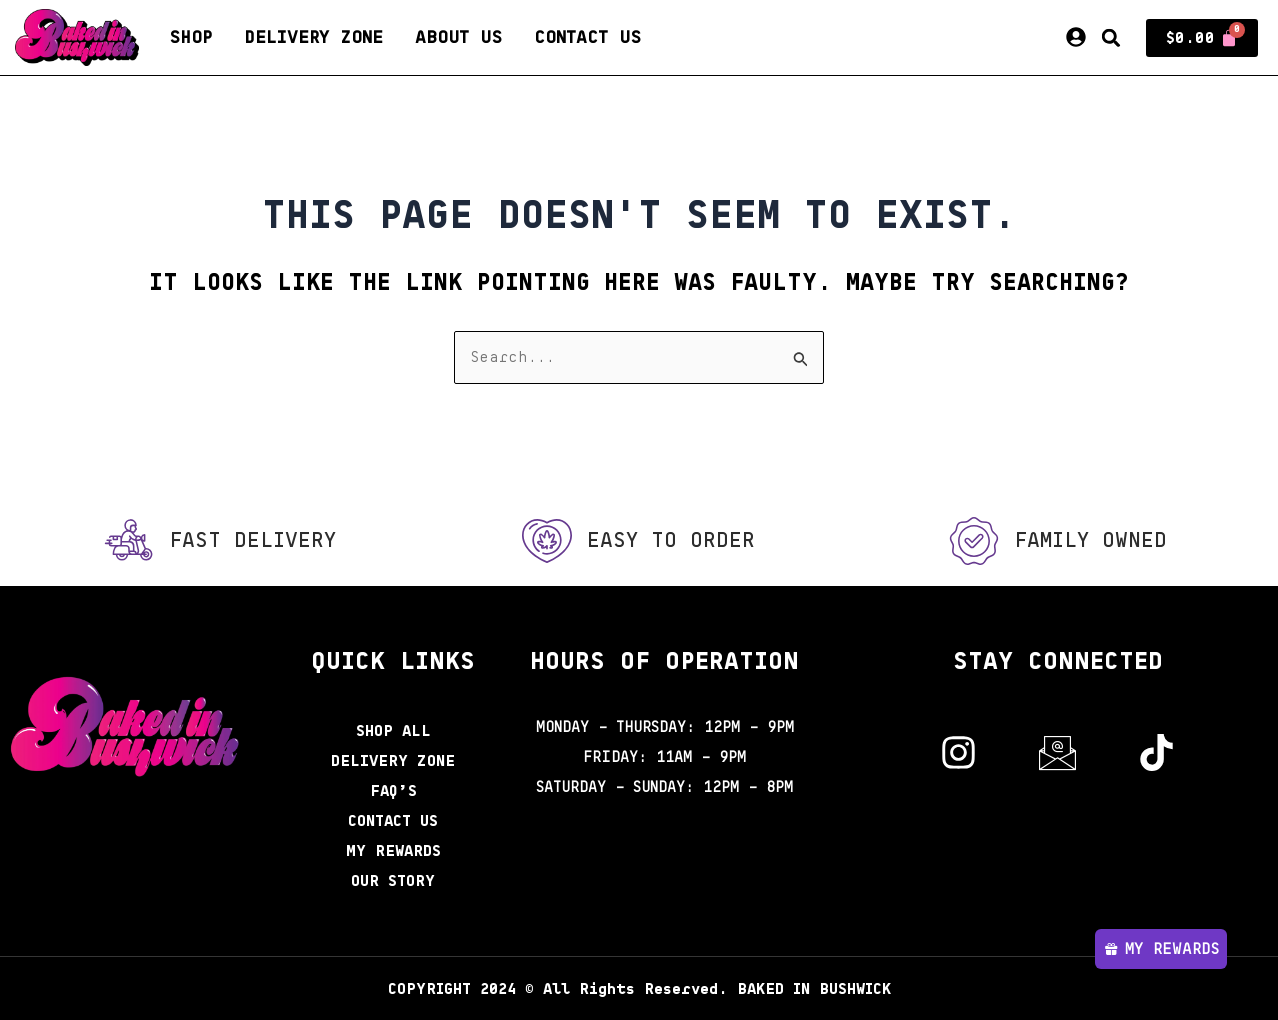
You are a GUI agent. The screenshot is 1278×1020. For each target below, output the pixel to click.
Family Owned (1090, 540)
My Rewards (393, 851)
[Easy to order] (546, 541)
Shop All (393, 731)
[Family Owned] (972, 541)
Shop (190, 38)
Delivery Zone (313, 38)
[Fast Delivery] (127, 541)
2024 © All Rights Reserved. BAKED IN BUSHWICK (639, 989)
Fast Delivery (252, 540)
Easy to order (671, 540)
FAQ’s (393, 791)
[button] (1111, 38)
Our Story (393, 881)
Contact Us (587, 38)
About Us (458, 38)
